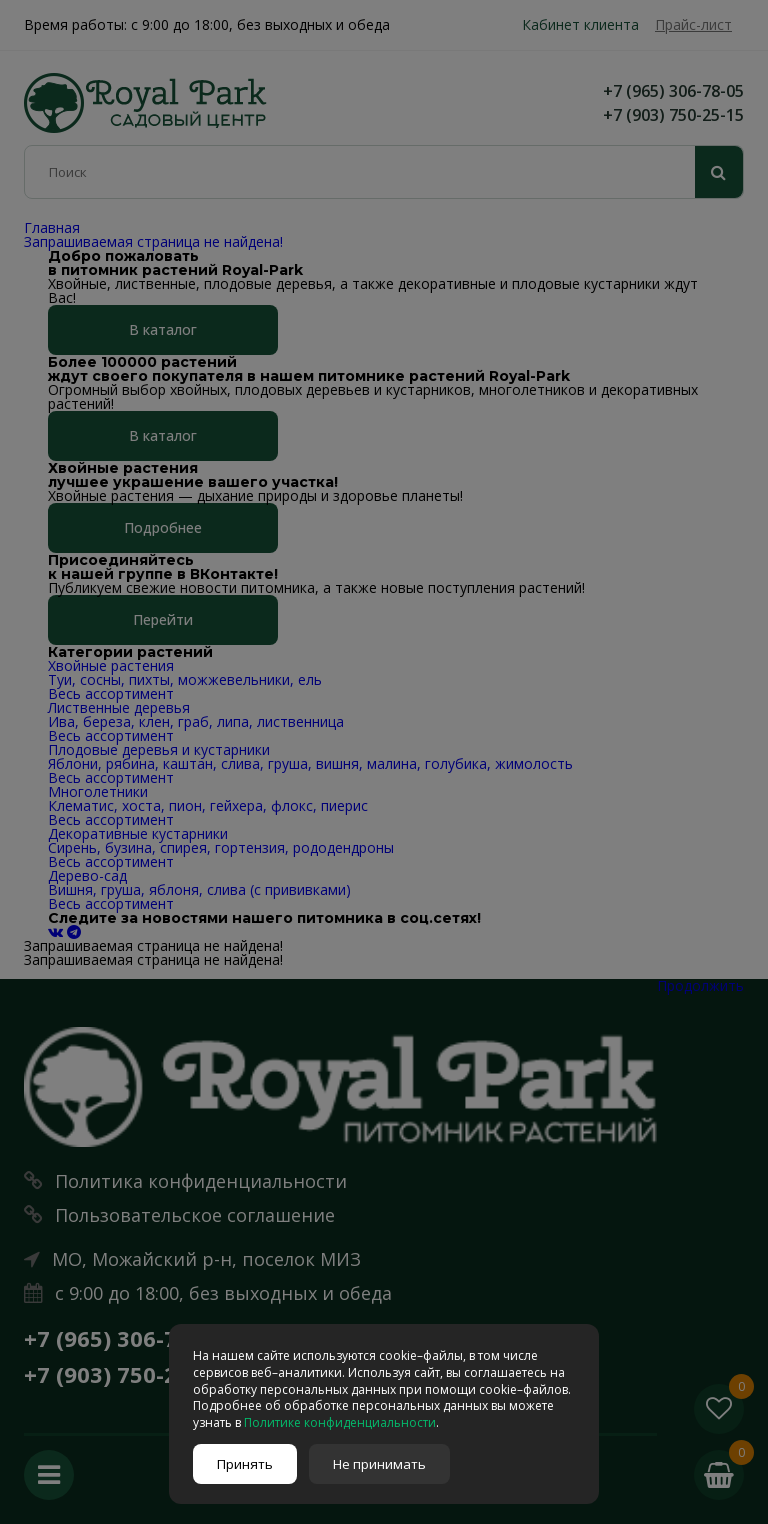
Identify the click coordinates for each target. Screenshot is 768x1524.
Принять (245, 1464)
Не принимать (379, 1464)
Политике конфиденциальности (340, 1422)
